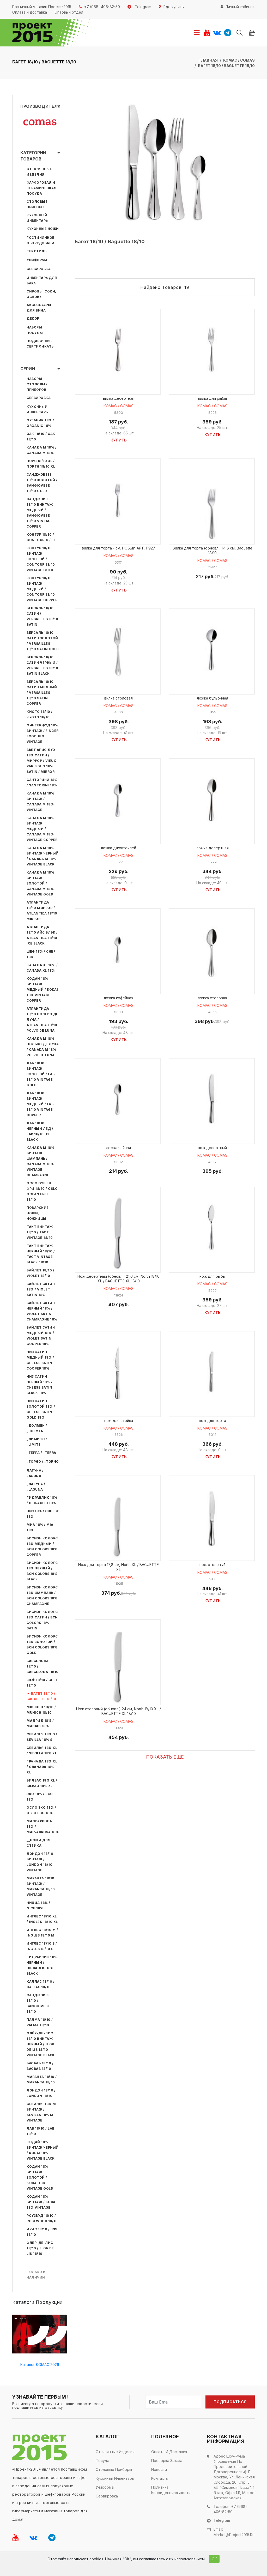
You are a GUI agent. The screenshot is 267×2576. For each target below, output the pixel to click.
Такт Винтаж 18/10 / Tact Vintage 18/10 (40, 1232)
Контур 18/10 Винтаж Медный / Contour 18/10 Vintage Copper (42, 589)
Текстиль (36, 251)
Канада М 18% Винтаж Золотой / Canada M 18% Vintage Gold (40, 883)
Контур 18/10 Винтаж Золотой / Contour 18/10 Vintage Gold (41, 559)
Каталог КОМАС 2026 (39, 2364)
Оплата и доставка (169, 2451)
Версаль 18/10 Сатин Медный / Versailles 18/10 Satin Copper (42, 693)
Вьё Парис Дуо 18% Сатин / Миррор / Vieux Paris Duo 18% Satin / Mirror (41, 761)
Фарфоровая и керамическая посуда (41, 188)
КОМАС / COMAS (239, 60)
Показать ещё (165, 1762)
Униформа (37, 260)
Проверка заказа (166, 2460)
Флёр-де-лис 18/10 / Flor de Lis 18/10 (40, 2248)
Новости (159, 2469)
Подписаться (230, 2402)
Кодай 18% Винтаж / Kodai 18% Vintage (42, 2202)
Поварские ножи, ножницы (38, 1213)
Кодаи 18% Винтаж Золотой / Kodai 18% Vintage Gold (40, 2177)
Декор (33, 318)
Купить (119, 440)
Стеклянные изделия (115, 2451)
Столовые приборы (114, 2469)
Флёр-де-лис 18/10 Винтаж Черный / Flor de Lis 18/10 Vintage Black (41, 2044)
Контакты (159, 2478)
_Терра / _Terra (41, 1453)
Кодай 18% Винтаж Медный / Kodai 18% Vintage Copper (42, 989)
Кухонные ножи (43, 229)
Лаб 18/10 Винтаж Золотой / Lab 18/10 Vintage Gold (41, 1074)
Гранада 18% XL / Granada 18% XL (42, 1766)
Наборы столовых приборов (37, 384)
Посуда (102, 2460)
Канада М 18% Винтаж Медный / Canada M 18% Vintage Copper (42, 829)
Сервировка (39, 269)
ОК (214, 2559)
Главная (208, 60)
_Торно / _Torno (43, 1461)
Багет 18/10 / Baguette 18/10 (226, 65)
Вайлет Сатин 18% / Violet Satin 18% (41, 1289)
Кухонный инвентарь (115, 2478)
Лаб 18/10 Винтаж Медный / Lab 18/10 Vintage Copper (40, 1104)
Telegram (222, 2520)
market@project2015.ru (234, 2534)
